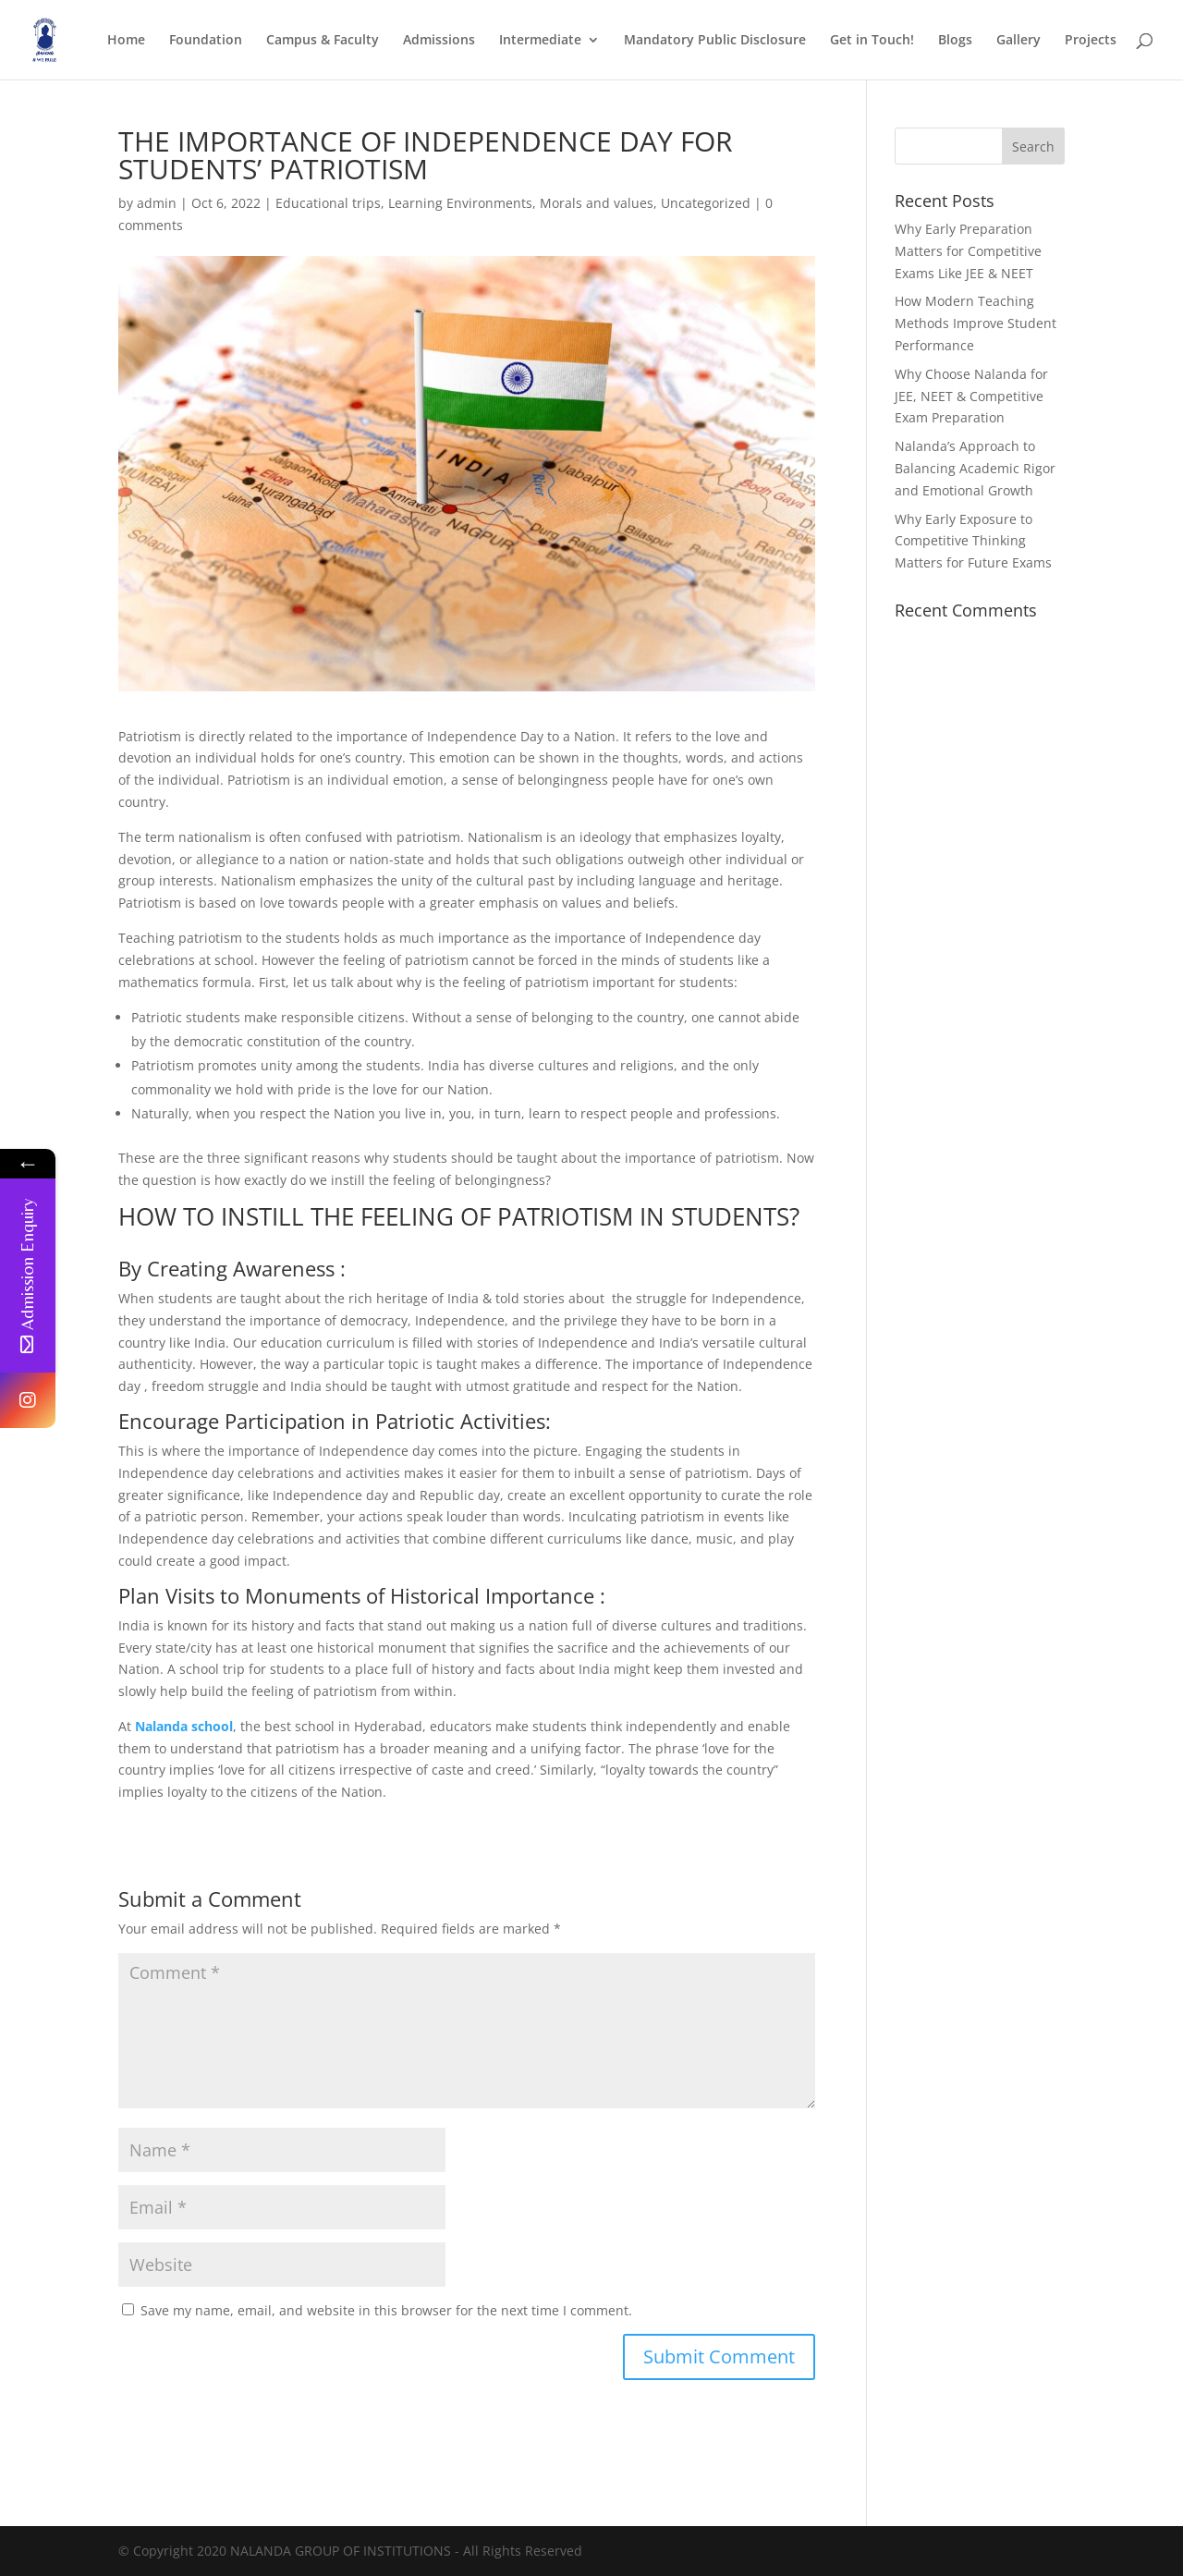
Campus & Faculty (322, 40)
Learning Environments (460, 203)
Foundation (205, 40)
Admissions (439, 40)
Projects (1090, 40)
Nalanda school (184, 1726)
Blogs (955, 40)
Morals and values (596, 203)
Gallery (1018, 40)
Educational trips (328, 203)
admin (157, 203)
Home (126, 40)
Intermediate (540, 40)
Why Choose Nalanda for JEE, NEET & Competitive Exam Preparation (971, 396)
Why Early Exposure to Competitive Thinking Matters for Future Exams (973, 541)
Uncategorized (705, 203)
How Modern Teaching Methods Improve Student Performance (975, 323)
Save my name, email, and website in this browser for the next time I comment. (386, 2310)
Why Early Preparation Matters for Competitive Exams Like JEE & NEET (968, 251)
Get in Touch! (872, 40)
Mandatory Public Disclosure (715, 40)
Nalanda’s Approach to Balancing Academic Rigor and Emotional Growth (975, 468)
